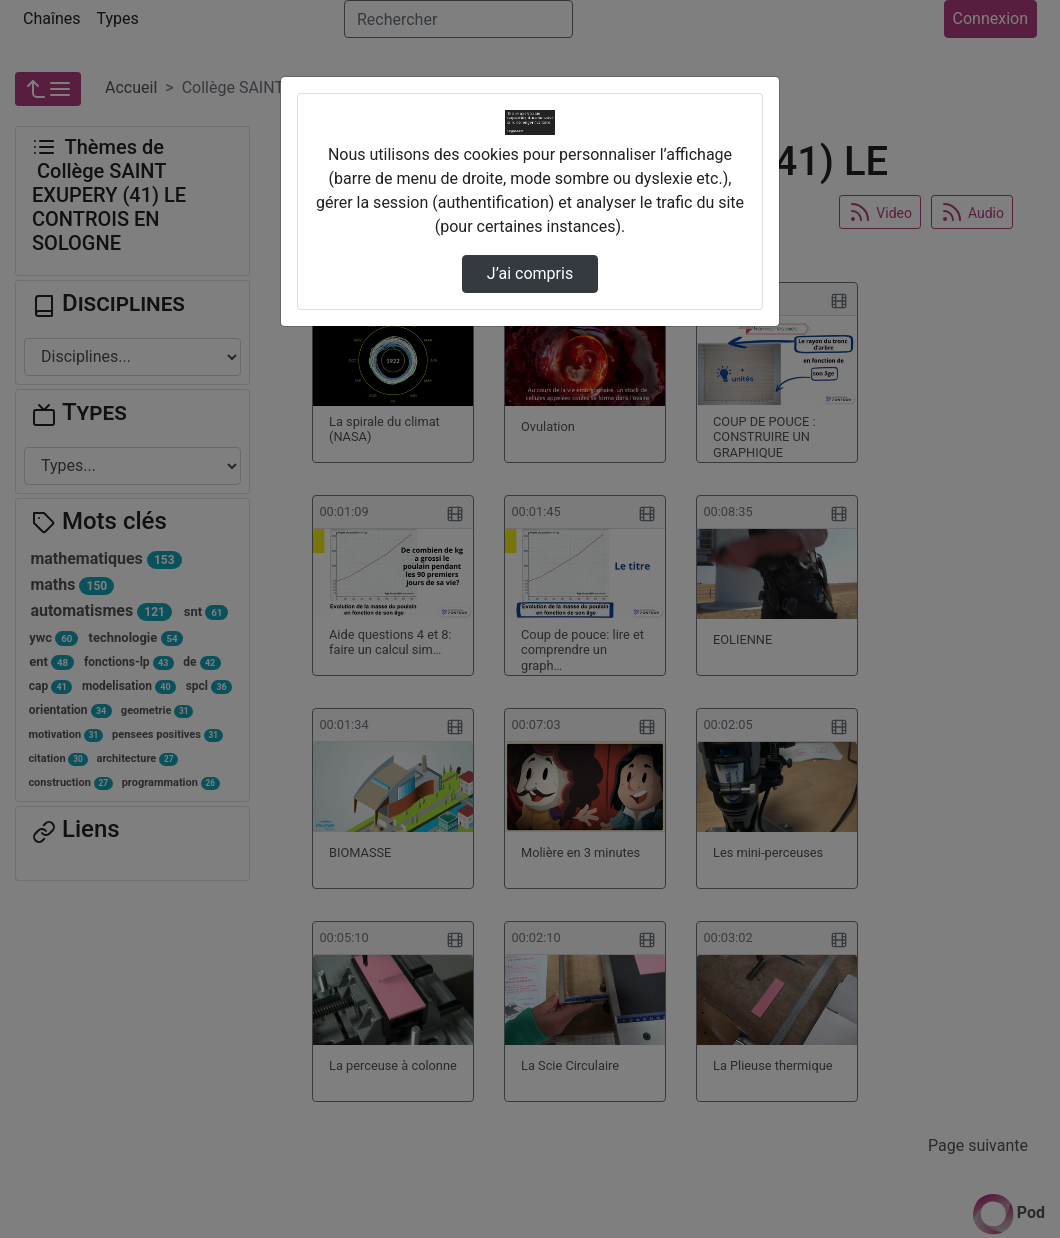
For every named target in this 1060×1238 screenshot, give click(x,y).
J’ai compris (530, 273)
